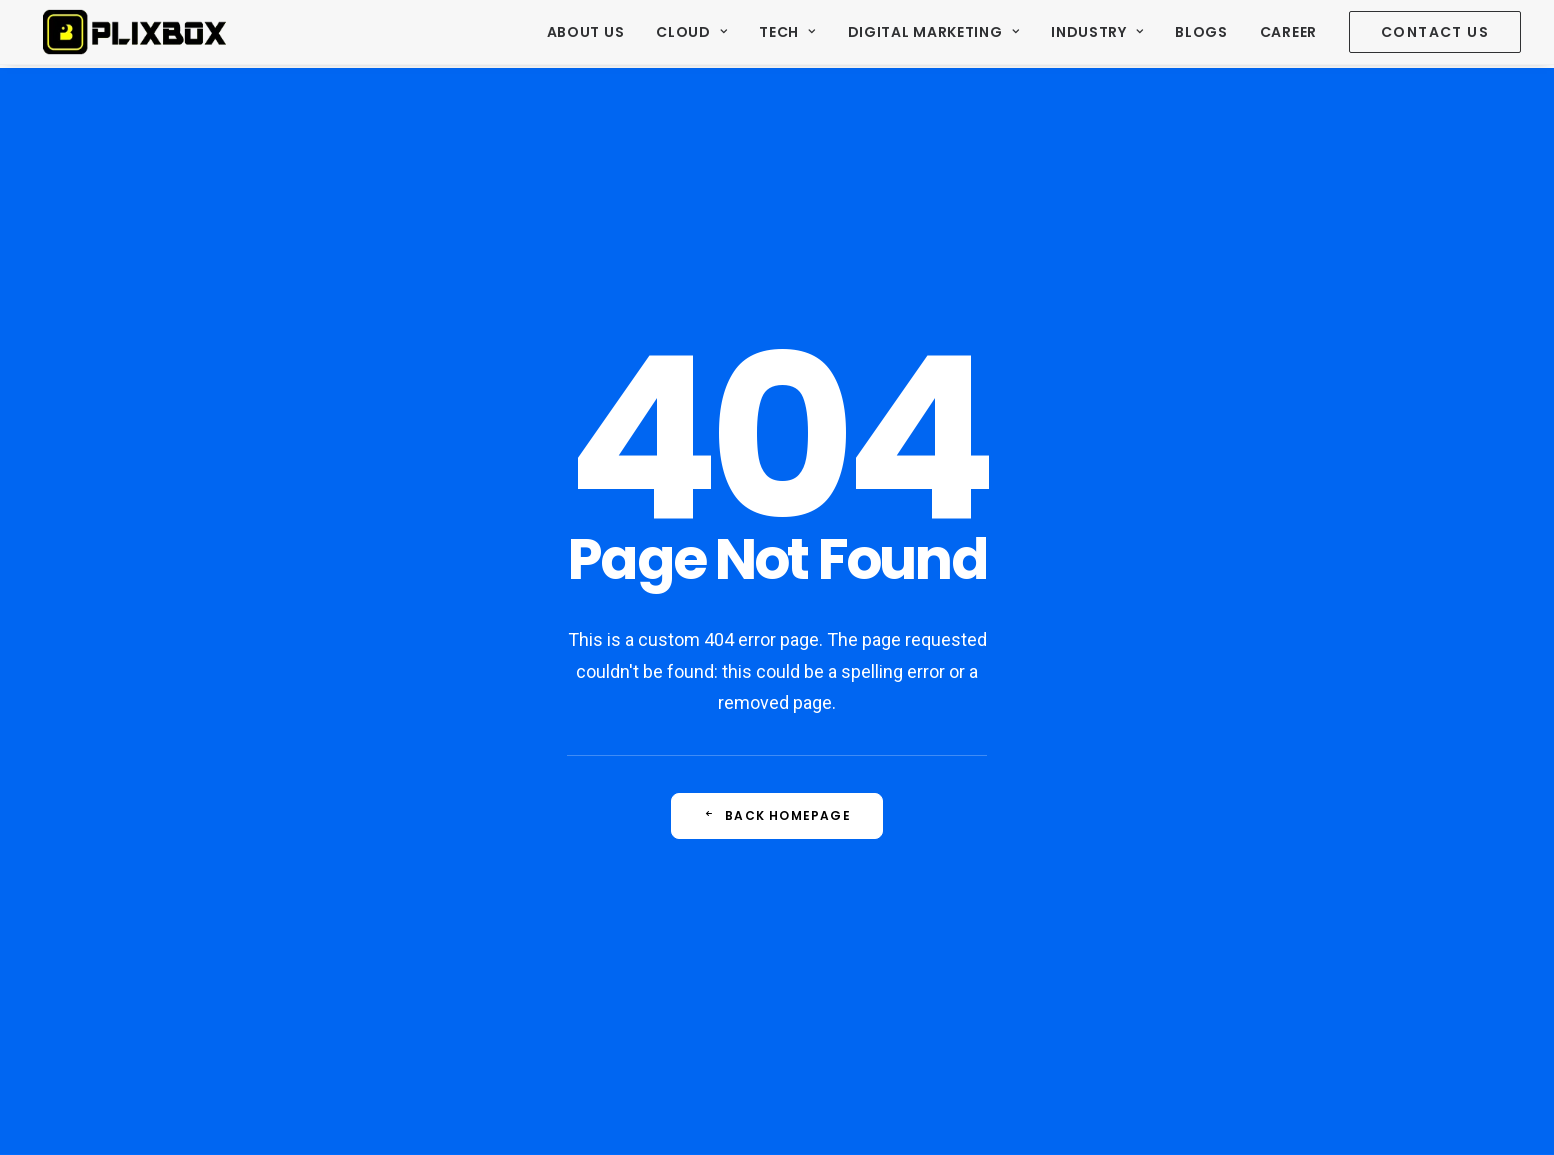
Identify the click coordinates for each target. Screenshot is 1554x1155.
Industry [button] (1097, 34)
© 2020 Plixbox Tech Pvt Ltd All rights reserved (345, 1115)
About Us (586, 34)
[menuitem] (593, 34)
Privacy (551, 1115)
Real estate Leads (563, 852)
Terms (504, 1115)
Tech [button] (787, 34)
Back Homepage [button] (777, 597)
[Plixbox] (134, 34)
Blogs (1201, 34)
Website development (575, 1029)
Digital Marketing (933, 34)
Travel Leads (545, 896)
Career (1288, 34)
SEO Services (547, 941)
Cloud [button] (691, 34)
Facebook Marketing (570, 985)
